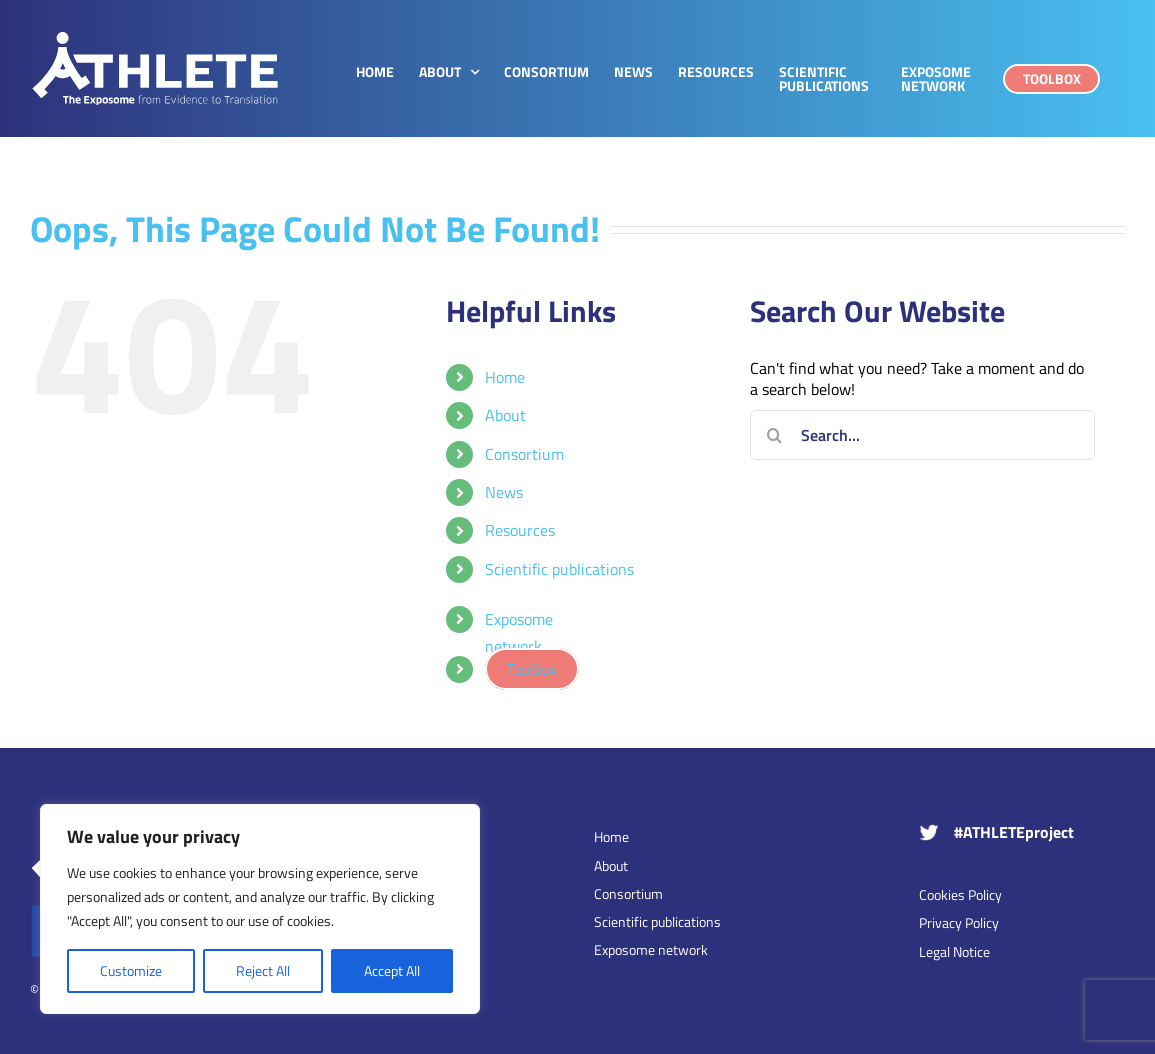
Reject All (263, 970)
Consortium (524, 454)
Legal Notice (954, 951)
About (505, 415)
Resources (520, 530)
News (504, 492)
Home (505, 377)
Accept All (392, 970)
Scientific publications (559, 569)
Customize (131, 970)
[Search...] (922, 435)
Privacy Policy (959, 922)
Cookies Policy (960, 894)
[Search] (775, 435)
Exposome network (519, 632)
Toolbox (532, 669)
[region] (260, 909)
